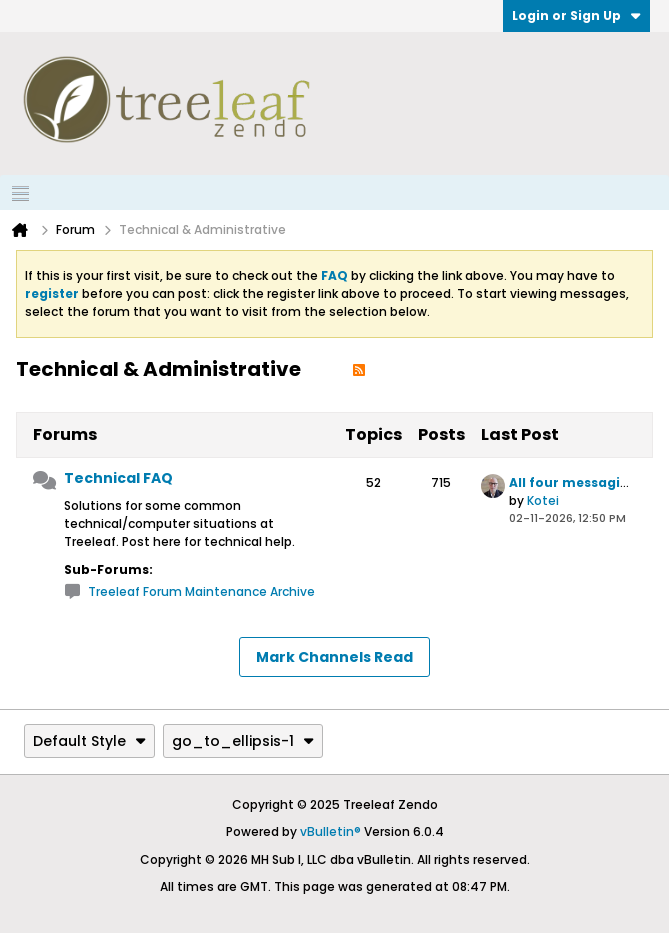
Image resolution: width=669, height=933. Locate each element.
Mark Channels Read (334, 657)
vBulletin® (330, 831)
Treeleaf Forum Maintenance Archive (201, 591)
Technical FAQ (118, 478)
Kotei (543, 500)
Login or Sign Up (576, 15)
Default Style (89, 741)
